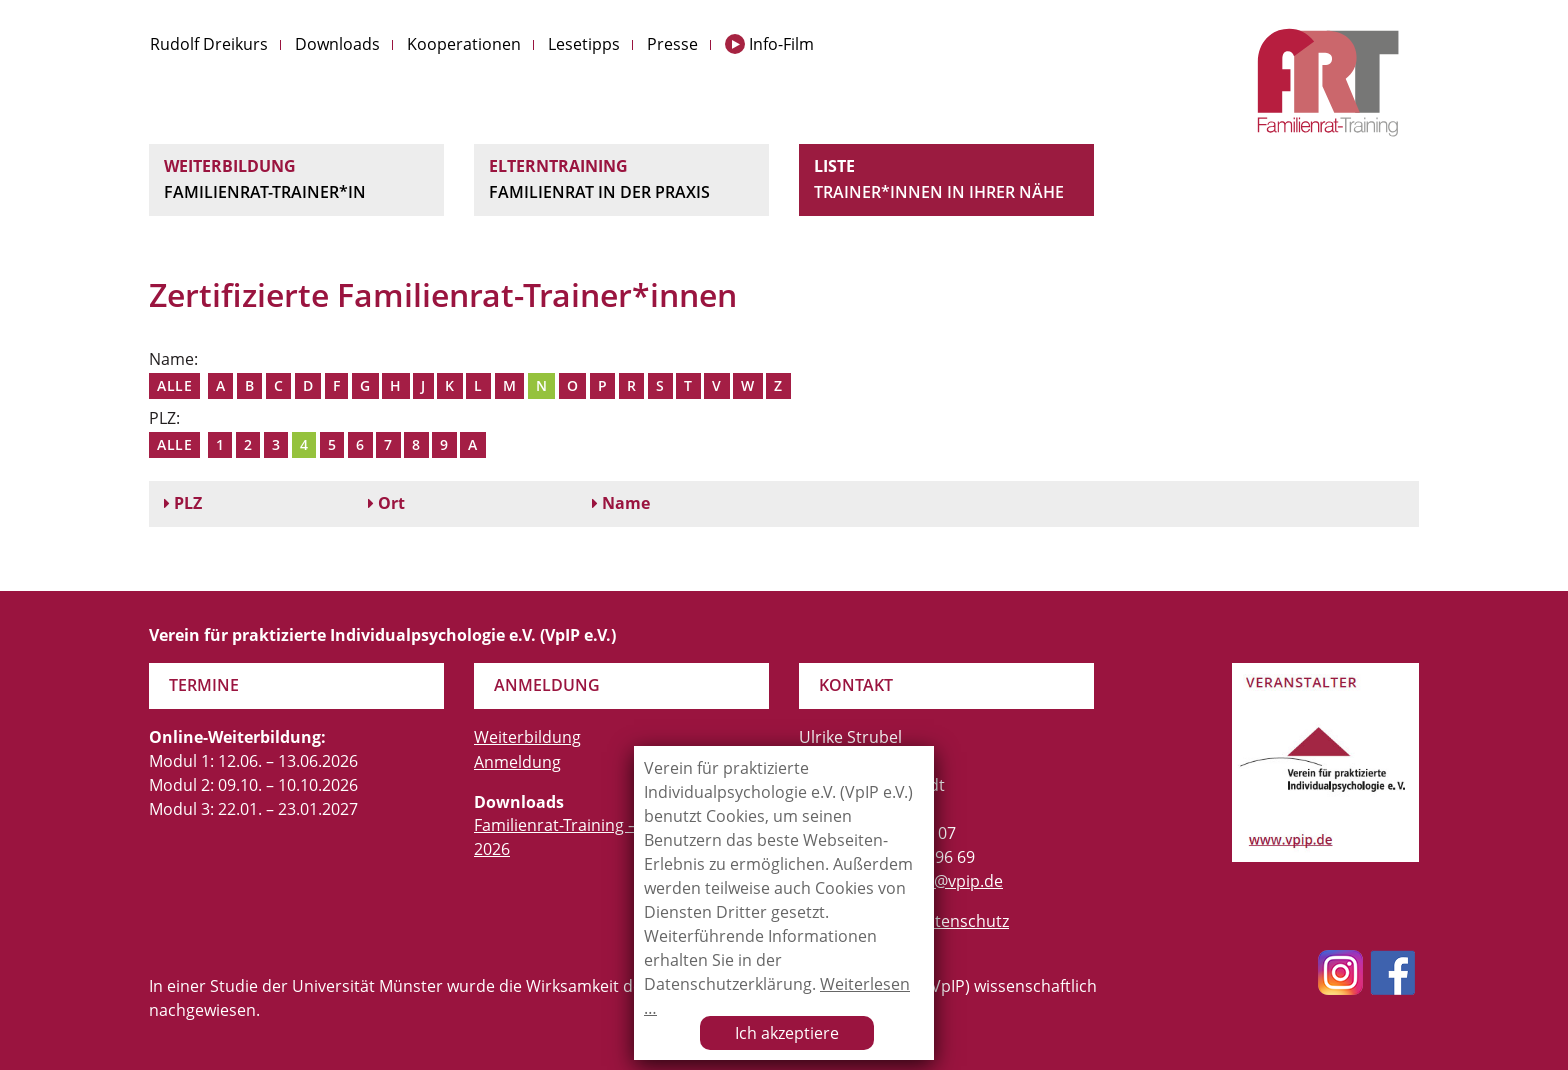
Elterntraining (621, 180)
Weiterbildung (296, 180)
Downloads (337, 44)
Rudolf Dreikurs (209, 44)
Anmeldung (517, 762)
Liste (946, 180)
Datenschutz (961, 921)
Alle (174, 385)
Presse (672, 44)
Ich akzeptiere (787, 1033)
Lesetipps (584, 44)
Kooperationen (464, 44)
